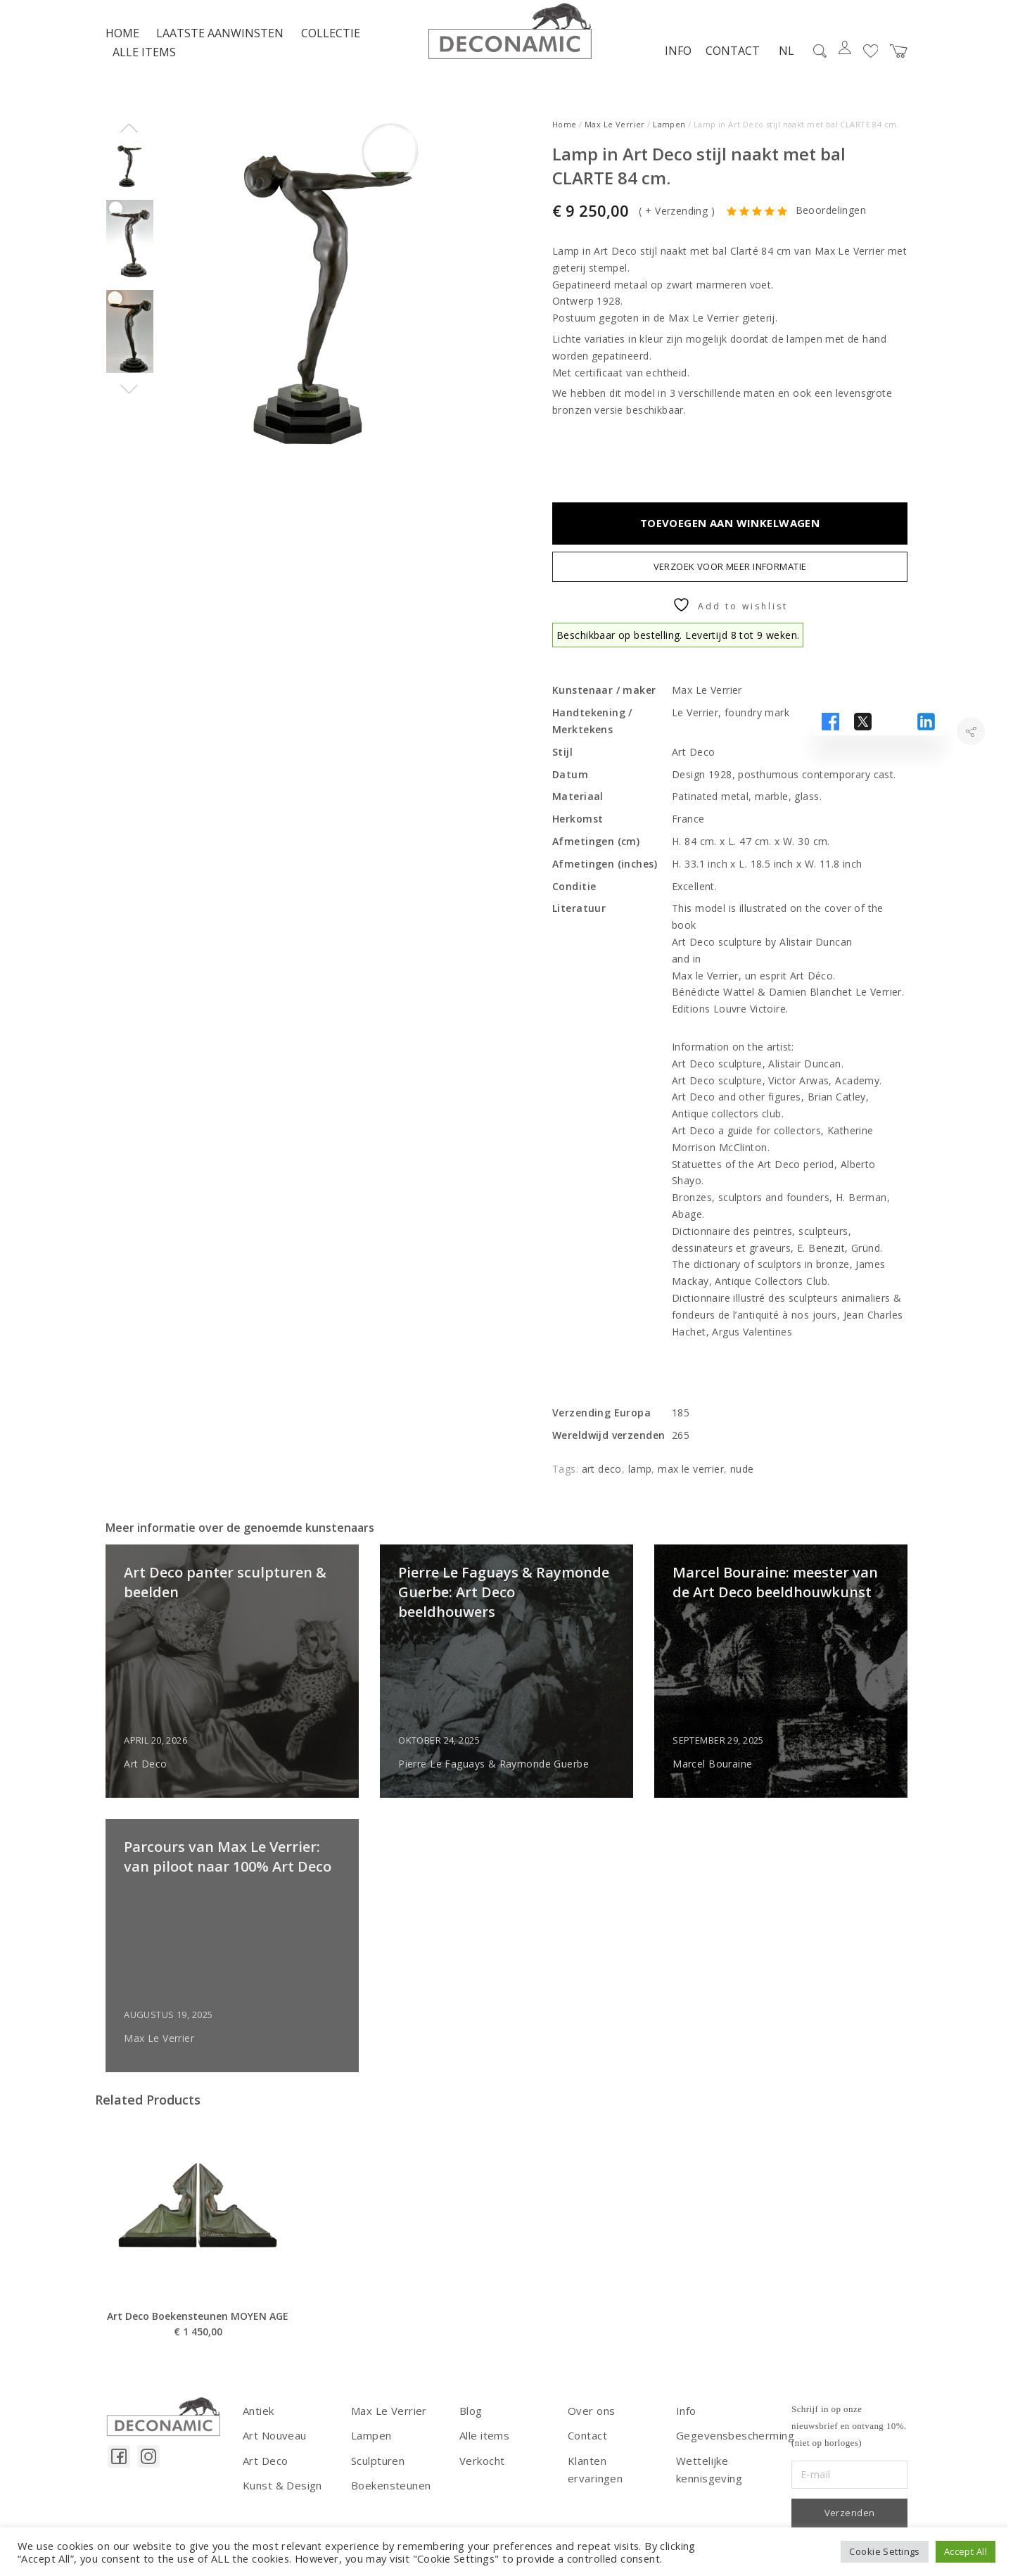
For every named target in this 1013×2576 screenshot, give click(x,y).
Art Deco (155, 1779)
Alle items (144, 67)
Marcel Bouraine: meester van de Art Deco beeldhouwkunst (771, 1618)
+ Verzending (676, 226)
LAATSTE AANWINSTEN (219, 48)
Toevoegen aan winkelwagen (730, 538)
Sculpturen (376, 2473)
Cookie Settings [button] (884, 2551)
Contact (724, 65)
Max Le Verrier (615, 139)
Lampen (669, 139)
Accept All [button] (965, 2551)
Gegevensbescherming (730, 2449)
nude (742, 1484)
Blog (470, 2425)
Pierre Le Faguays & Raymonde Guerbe (504, 1779)
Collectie (330, 48)
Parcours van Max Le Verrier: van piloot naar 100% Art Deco (214, 1892)
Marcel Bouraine (723, 1779)
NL (778, 66)
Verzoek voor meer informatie (730, 582)
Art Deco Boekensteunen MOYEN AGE (197, 2387)
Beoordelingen (831, 226)
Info (669, 65)
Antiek (258, 2425)
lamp (640, 1484)
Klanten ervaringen (613, 2473)
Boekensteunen (388, 2497)
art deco (602, 1484)
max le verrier (691, 1484)
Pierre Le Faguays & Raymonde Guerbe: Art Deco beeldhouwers (505, 1618)
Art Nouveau (273, 2449)
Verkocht (480, 2473)
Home (122, 48)
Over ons (589, 2425)
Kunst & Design (280, 2497)
